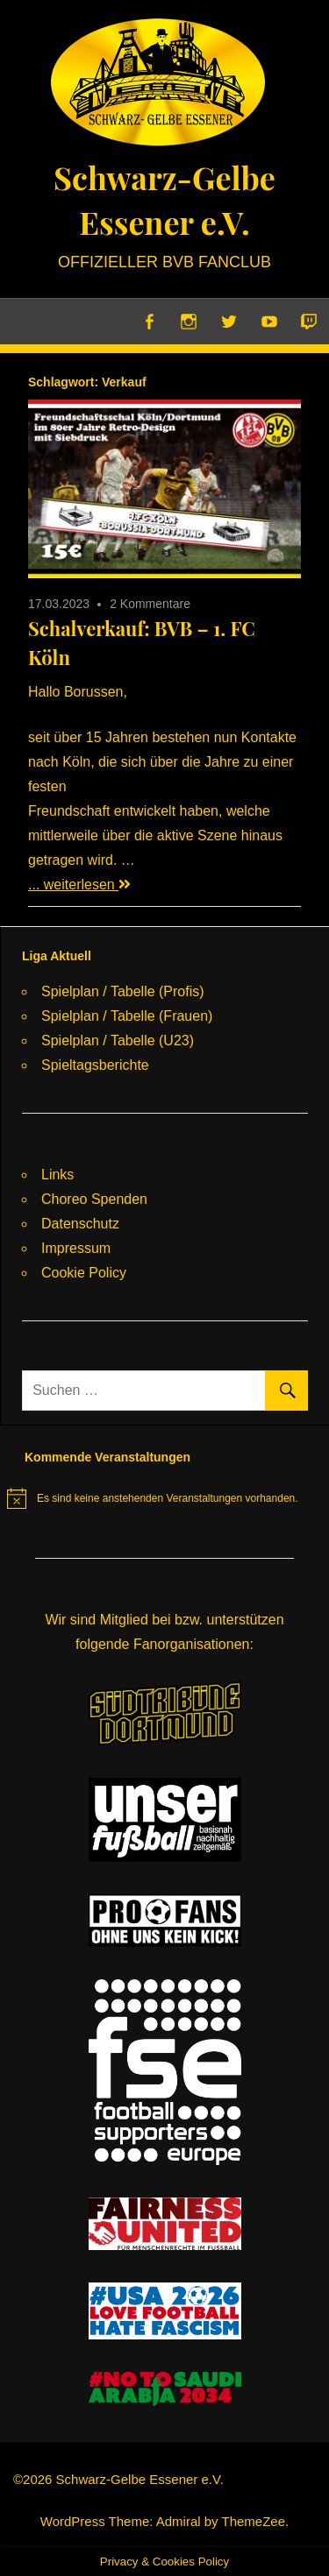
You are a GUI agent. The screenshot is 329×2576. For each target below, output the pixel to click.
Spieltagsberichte (95, 1065)
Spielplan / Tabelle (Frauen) (126, 1015)
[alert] (152, 1498)
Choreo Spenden (94, 1199)
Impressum (76, 1248)
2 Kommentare (150, 604)
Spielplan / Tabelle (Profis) (122, 991)
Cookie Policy (83, 1272)
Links (57, 1174)
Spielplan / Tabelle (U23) (117, 1040)
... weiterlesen (79, 884)
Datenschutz (80, 1223)
